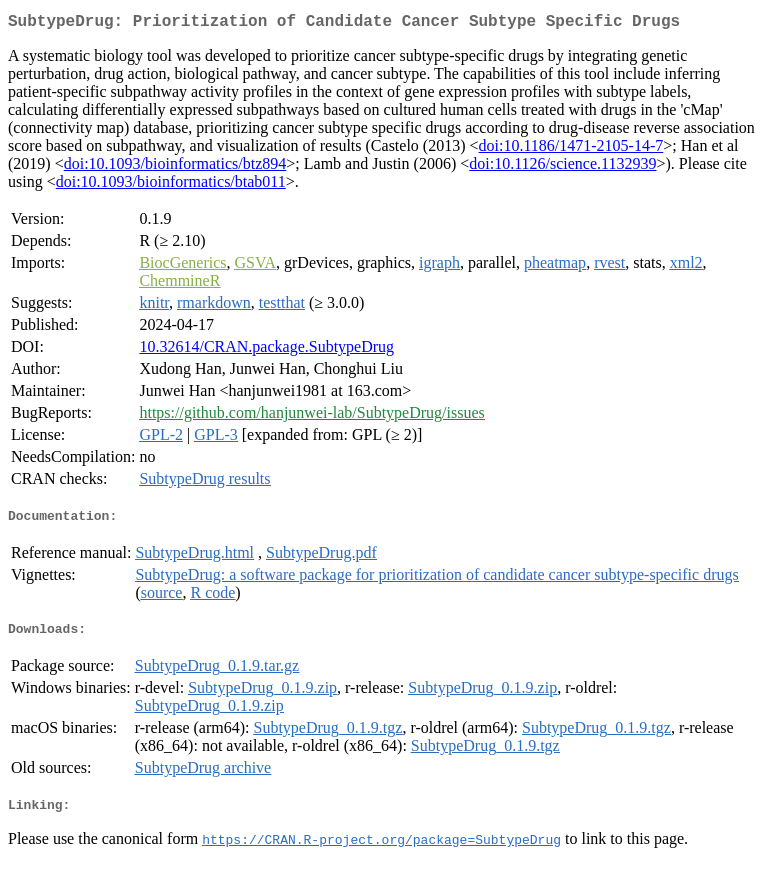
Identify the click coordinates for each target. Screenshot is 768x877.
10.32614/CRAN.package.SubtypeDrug (266, 350)
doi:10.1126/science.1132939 (562, 167)
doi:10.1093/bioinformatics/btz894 (175, 167)
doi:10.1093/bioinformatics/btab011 (171, 185)
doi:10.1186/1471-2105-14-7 (571, 149)
